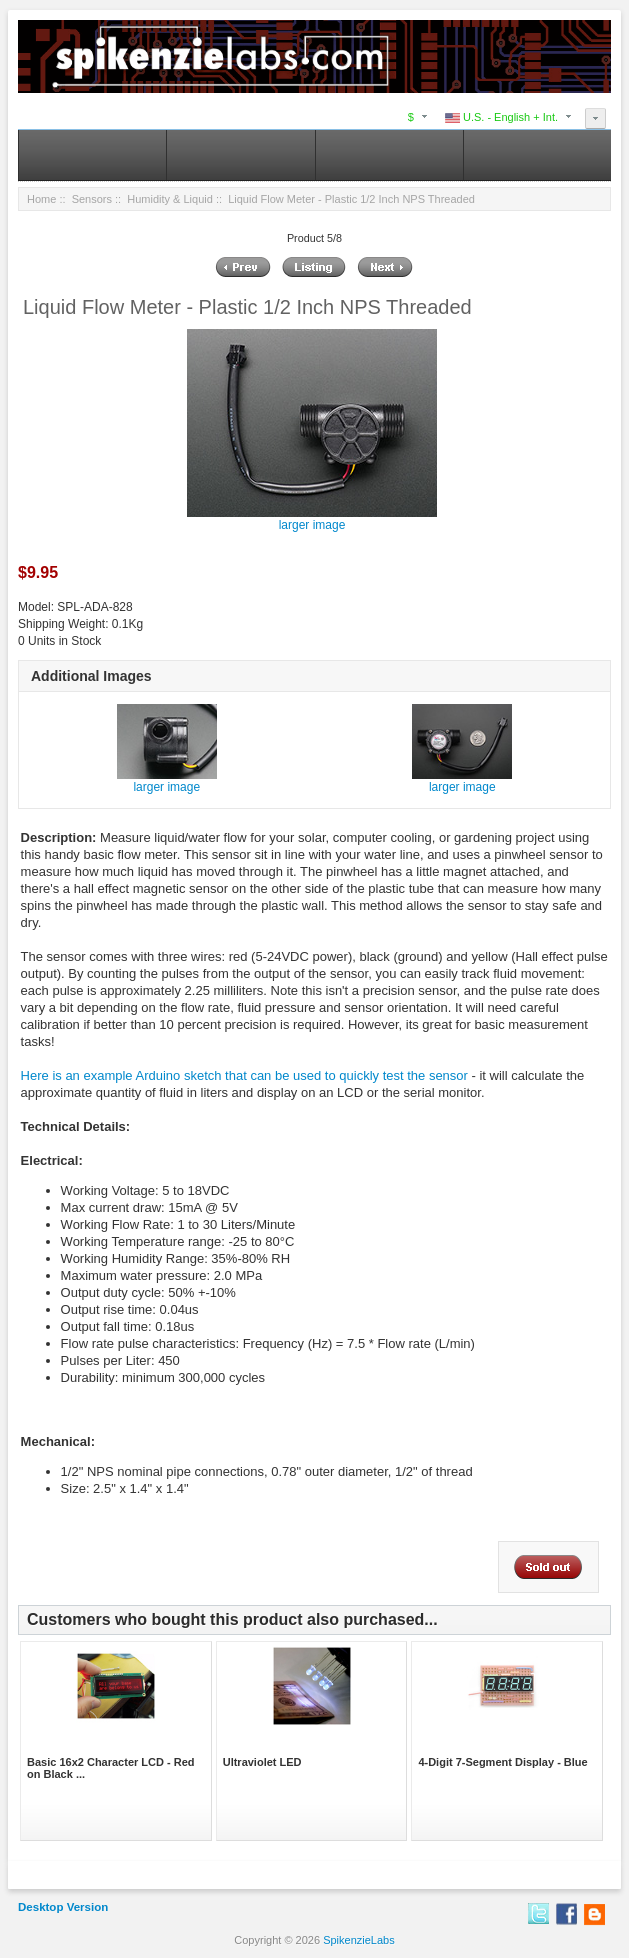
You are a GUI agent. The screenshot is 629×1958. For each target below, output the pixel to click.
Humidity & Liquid (170, 199)
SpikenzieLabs (359, 1940)
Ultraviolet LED (262, 1762)
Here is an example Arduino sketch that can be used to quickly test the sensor (244, 1075)
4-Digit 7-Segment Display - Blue (502, 1762)
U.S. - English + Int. (501, 117)
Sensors (92, 199)
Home (41, 199)
